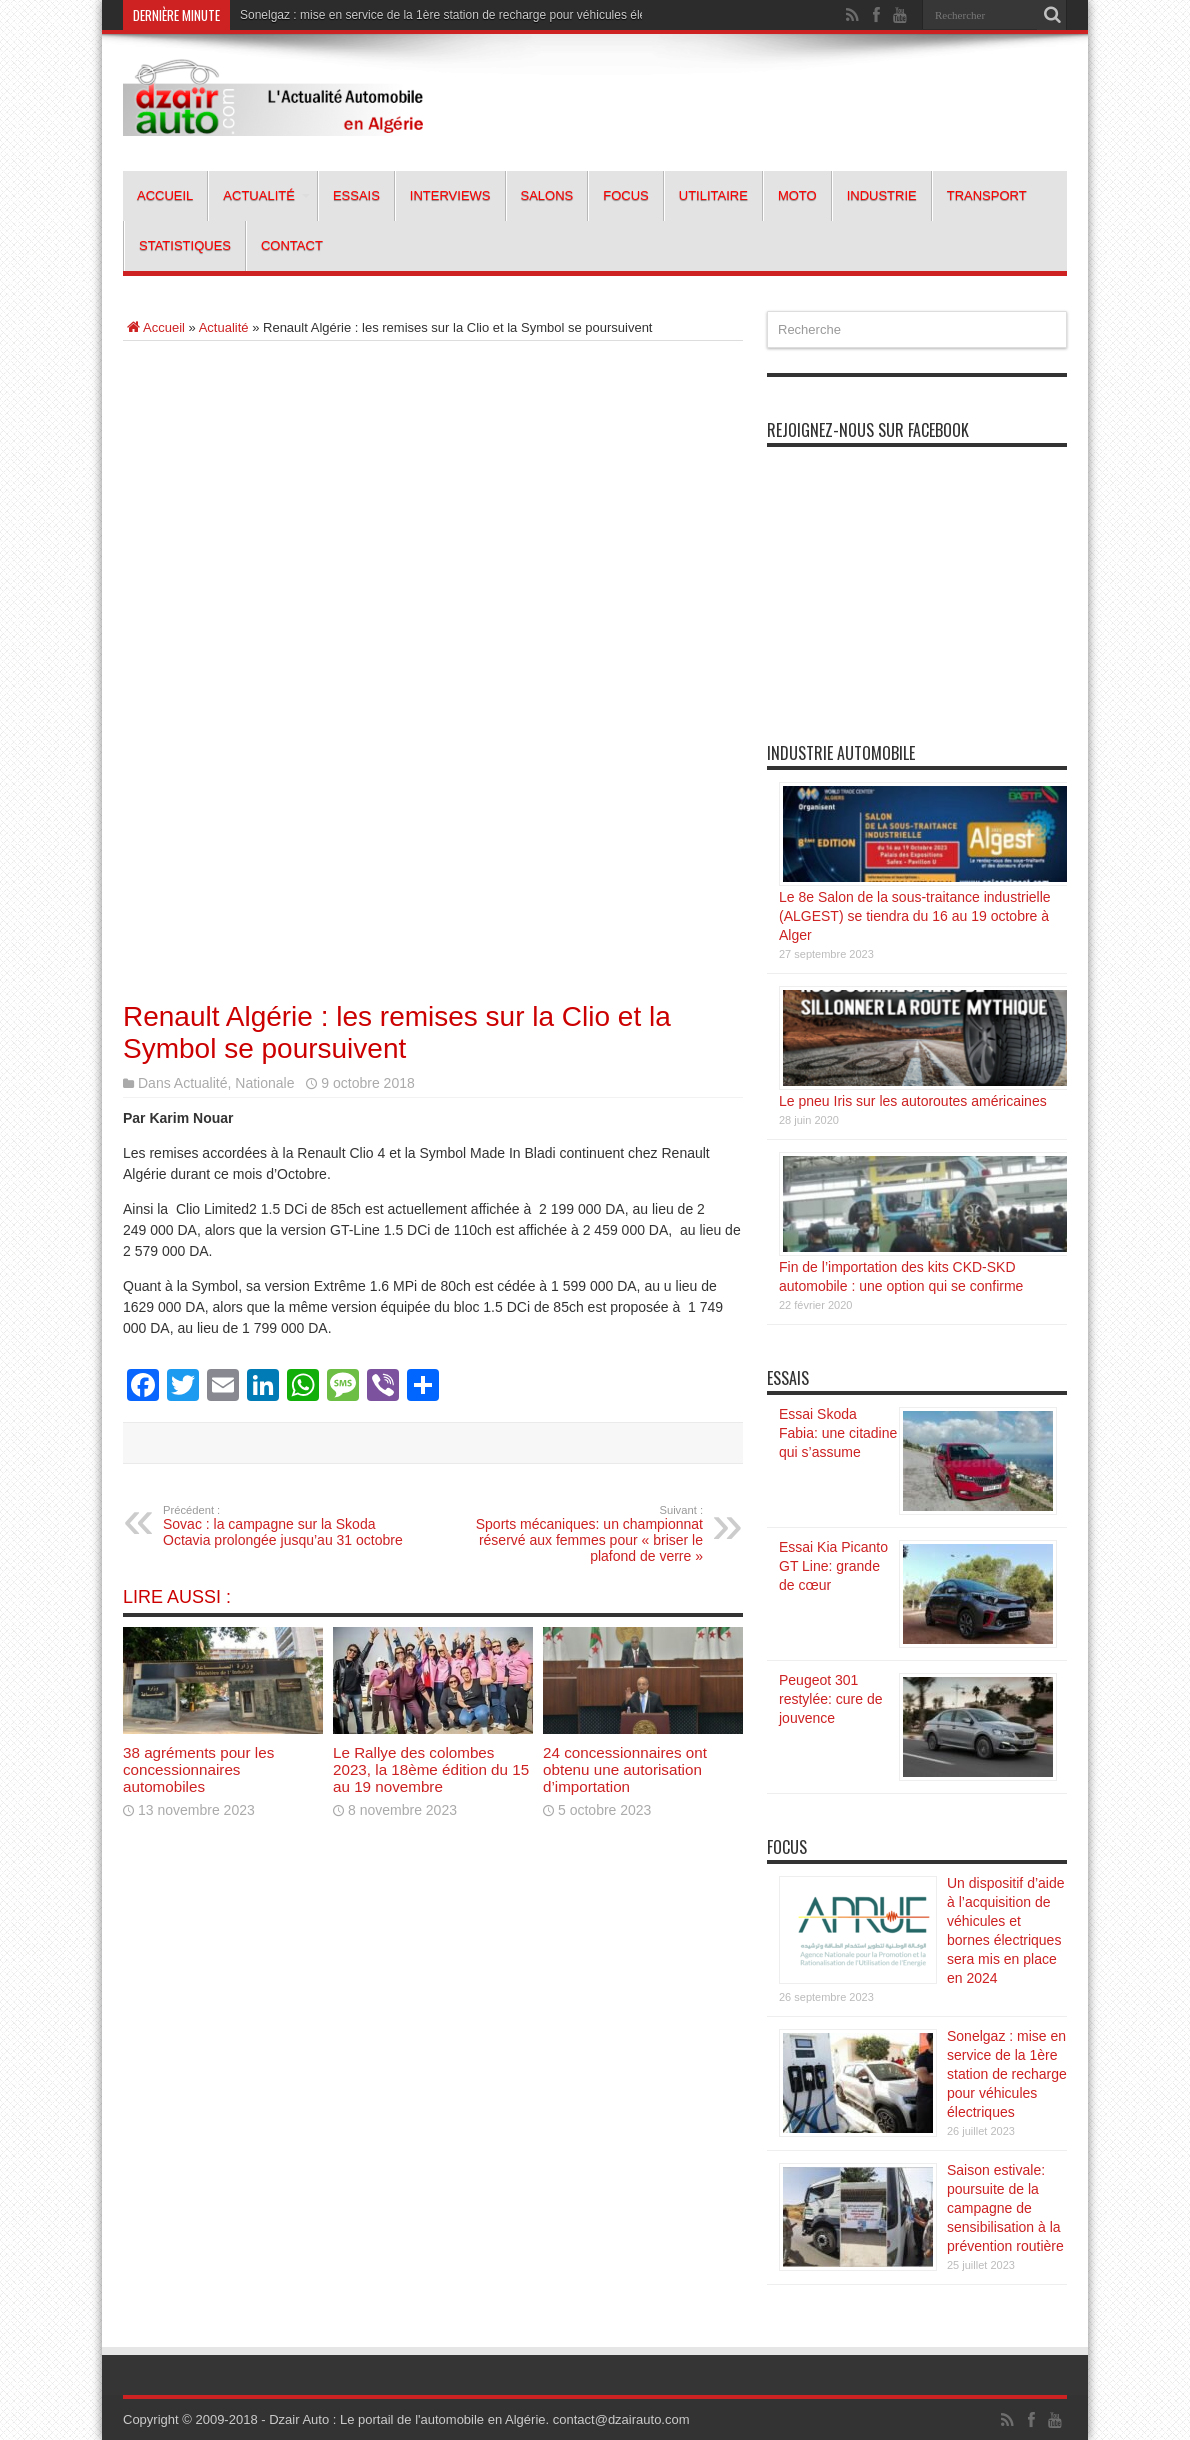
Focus (626, 195)
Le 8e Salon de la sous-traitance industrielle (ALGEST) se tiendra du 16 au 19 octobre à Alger (915, 916)
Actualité (266, 195)
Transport (987, 195)
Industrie (882, 195)
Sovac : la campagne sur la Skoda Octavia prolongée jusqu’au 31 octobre (285, 1526)
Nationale (264, 1083)
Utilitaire (713, 195)
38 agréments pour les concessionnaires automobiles (198, 1769)
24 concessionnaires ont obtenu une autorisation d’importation (625, 1769)
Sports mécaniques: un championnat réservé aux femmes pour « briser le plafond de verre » (580, 1534)
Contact (292, 245)
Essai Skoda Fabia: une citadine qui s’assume (838, 1433)
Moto (797, 195)
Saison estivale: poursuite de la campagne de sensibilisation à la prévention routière (1005, 2208)
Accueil (165, 195)
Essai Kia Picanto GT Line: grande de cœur (833, 1566)
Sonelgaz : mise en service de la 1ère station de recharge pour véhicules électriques (464, 15)
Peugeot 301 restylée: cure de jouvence (831, 1699)
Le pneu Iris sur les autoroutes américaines (913, 1101)
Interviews (450, 195)
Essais (356, 195)
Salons (547, 195)
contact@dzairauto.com (621, 2419)
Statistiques (185, 245)
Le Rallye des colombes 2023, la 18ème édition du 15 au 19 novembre (431, 1769)
